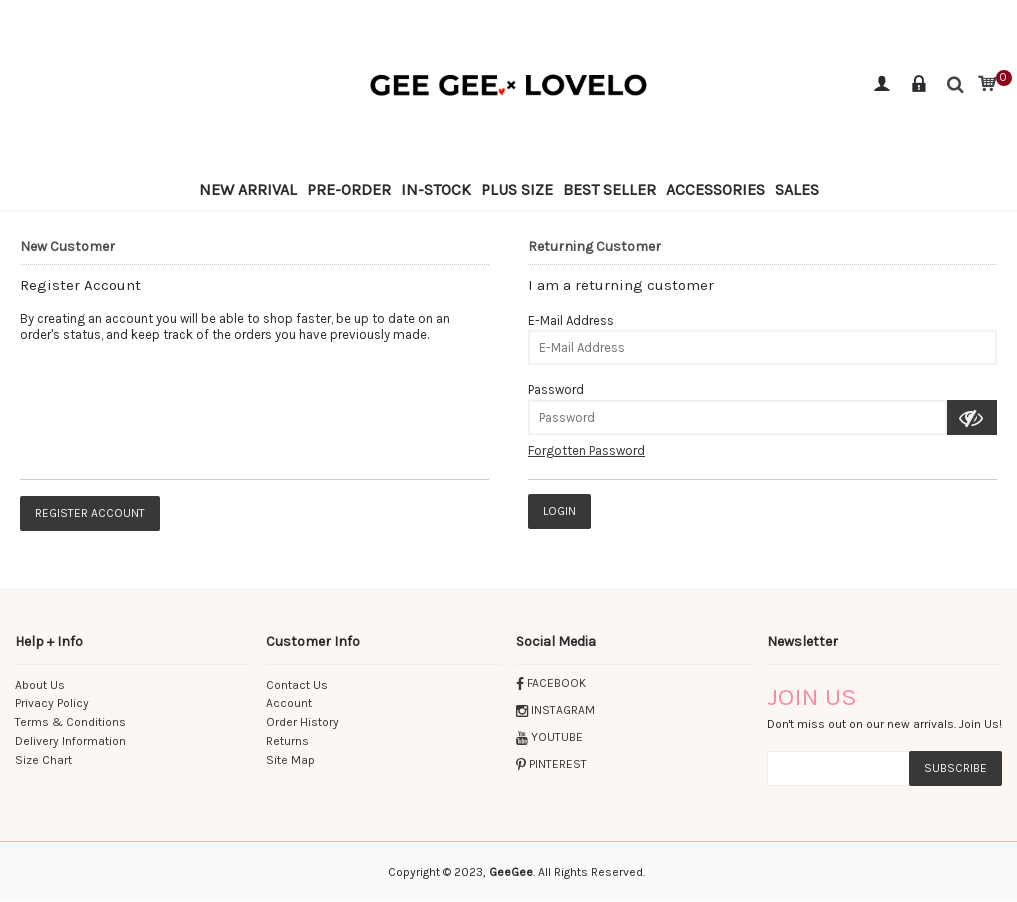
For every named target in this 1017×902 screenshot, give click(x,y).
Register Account (90, 513)
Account (289, 703)
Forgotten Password (586, 450)
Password (556, 389)
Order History (302, 722)
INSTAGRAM (555, 710)
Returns (287, 741)
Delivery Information (70, 741)
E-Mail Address (571, 320)
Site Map (290, 760)
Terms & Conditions (70, 722)
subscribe (955, 768)
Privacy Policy (52, 703)
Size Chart (43, 760)
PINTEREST (551, 764)
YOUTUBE (549, 737)
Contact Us (297, 685)
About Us (40, 685)
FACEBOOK (551, 683)
